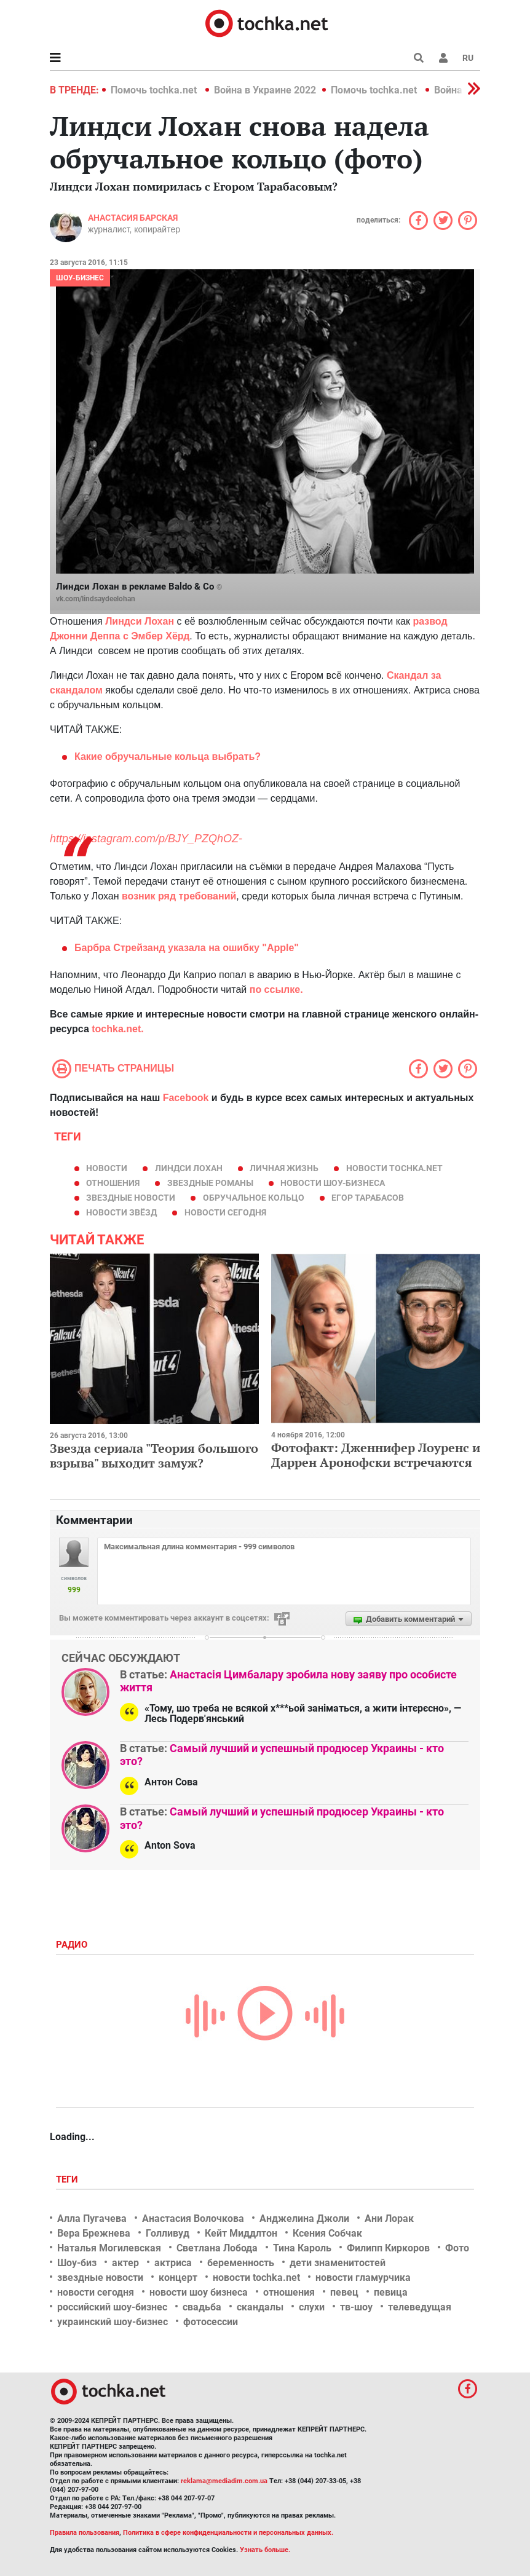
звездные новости (130, 1198)
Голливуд (167, 2233)
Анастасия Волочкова (193, 2218)
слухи (312, 2307)
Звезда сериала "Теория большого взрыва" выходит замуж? (154, 1455)
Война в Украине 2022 (265, 90)
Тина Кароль (302, 2248)
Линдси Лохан (189, 1168)
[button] (443, 58)
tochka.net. (117, 1029)
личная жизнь (284, 1168)
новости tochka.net (394, 1168)
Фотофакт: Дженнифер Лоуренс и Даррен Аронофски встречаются (375, 1455)
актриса (173, 2263)
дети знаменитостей (338, 2263)
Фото (457, 2248)
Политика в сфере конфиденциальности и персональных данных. (228, 2533)
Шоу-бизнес (80, 278)
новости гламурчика (363, 2277)
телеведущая (419, 2307)
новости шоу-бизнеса (332, 1183)
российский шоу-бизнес (112, 2307)
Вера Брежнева (93, 2233)
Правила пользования (84, 2533)
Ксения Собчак (327, 2233)
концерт (178, 2277)
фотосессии (210, 2322)
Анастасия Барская (133, 218)
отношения (113, 1183)
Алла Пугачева (92, 2218)
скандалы (260, 2307)
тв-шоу (356, 2307)
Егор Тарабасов (367, 1198)
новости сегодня (225, 1212)
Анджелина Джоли (304, 2218)
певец (344, 2292)
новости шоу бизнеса (198, 2292)
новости (106, 1168)
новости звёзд (121, 1212)
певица (391, 2292)
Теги (68, 2179)
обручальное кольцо (253, 1198)
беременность (240, 2263)
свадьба (202, 2307)
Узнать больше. (265, 2550)
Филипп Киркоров (388, 2248)
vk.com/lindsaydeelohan (95, 599)
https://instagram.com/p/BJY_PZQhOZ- (146, 838)
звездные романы (210, 1183)
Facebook (186, 1097)
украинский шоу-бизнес (112, 2322)
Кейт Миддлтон (241, 2233)
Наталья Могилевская (109, 2248)
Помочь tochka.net (155, 90)
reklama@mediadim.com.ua (224, 2481)
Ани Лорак (389, 2218)
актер (125, 2263)
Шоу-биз (77, 2263)
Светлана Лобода (217, 2248)
